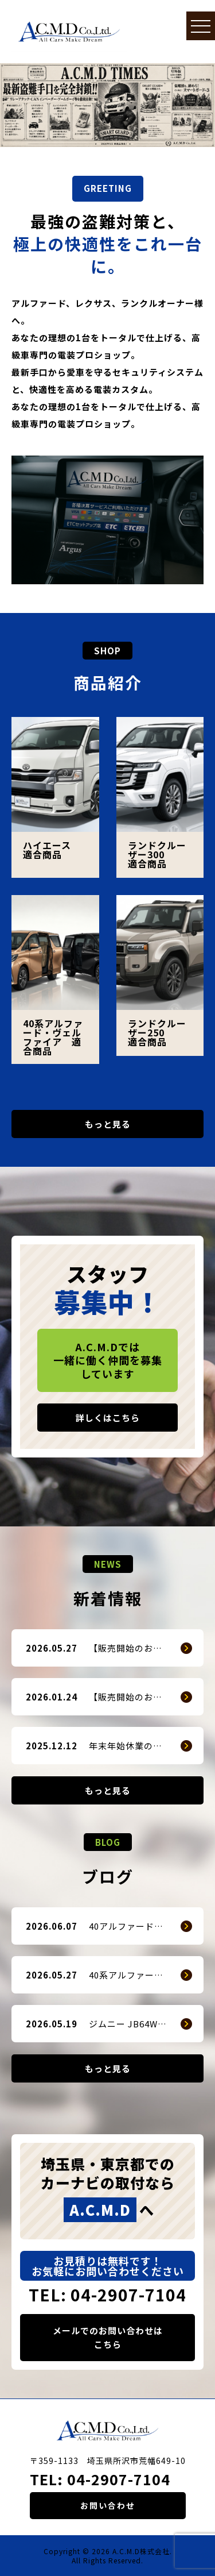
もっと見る (108, 1124)
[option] (107, 105)
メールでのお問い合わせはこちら (108, 2337)
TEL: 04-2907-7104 (107, 2294)
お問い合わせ (107, 2505)
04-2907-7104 (118, 2479)
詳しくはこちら (108, 1418)
